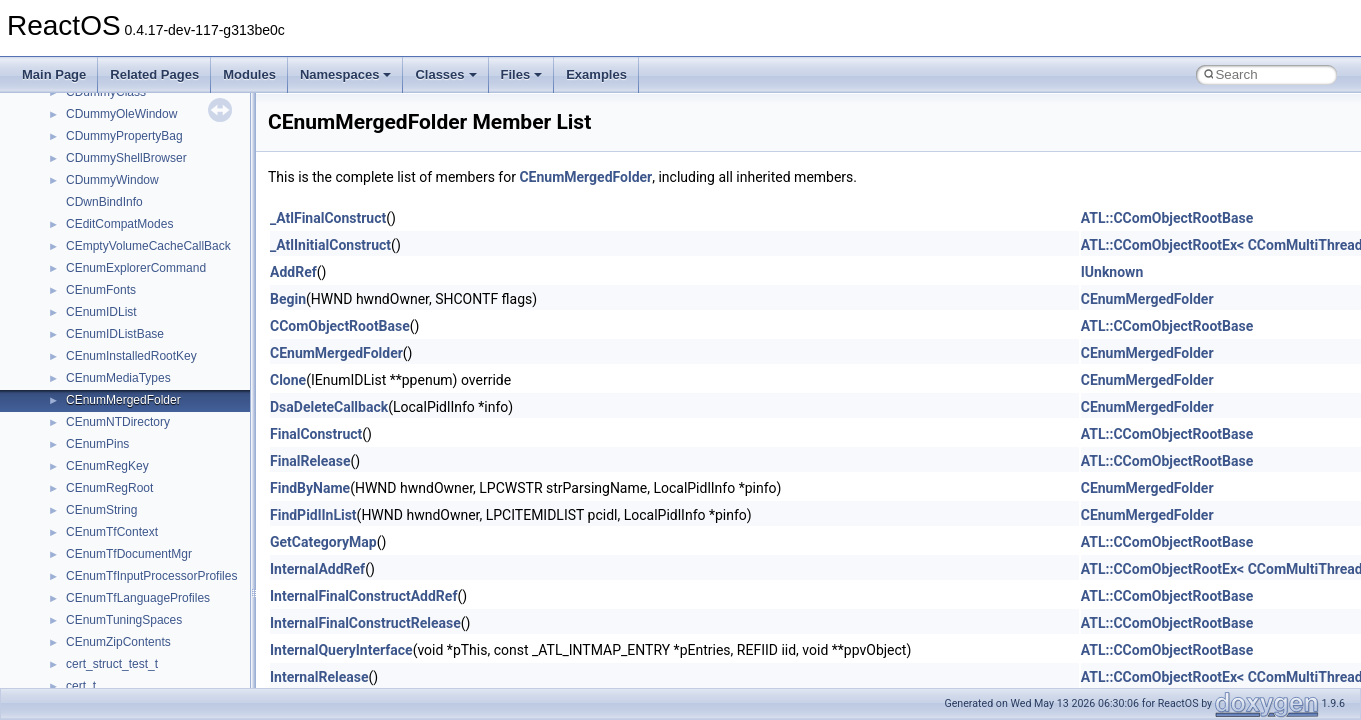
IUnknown (1112, 272)
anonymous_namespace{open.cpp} (160, 282)
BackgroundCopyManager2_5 (145, 524)
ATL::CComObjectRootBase (1167, 218)
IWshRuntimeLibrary (120, 656)
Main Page (54, 74)
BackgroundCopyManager (135, 480)
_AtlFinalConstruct (328, 218)
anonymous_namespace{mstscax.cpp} (168, 260)
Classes (445, 74)
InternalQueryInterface (341, 650)
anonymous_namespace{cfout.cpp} (159, 106)
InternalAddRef (317, 569)
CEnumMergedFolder (585, 177)
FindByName (310, 488)
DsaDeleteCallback (329, 407)
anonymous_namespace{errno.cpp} (160, 150)
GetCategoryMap (323, 542)
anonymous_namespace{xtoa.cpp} (158, 436)
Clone (288, 380)
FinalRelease (310, 461)
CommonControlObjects (130, 546)
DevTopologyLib (108, 568)
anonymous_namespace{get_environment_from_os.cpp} (216, 172)
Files (522, 74)
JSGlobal (90, 678)
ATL (76, 458)
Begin (288, 299)
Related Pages (154, 74)
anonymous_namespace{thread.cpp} (163, 370)
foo (74, 590)
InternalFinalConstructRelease (365, 623)
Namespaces (346, 74)
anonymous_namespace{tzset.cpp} (159, 392)
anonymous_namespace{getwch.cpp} (165, 216)
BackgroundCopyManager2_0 (145, 502)
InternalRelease (319, 677)
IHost (80, 634)
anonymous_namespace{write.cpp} (159, 414)
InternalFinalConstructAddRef (363, 596)
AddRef (293, 272)
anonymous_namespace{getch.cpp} (161, 194)
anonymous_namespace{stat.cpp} (156, 348)
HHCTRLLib (98, 612)
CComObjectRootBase (340, 326)
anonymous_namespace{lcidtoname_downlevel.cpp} (206, 238)
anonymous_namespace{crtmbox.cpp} (168, 128)
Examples (596, 74)
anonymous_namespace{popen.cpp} (163, 304)
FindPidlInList (313, 515)
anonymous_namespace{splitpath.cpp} (169, 326)
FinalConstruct (316, 434)
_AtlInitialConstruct (330, 245)
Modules (249, 74)
